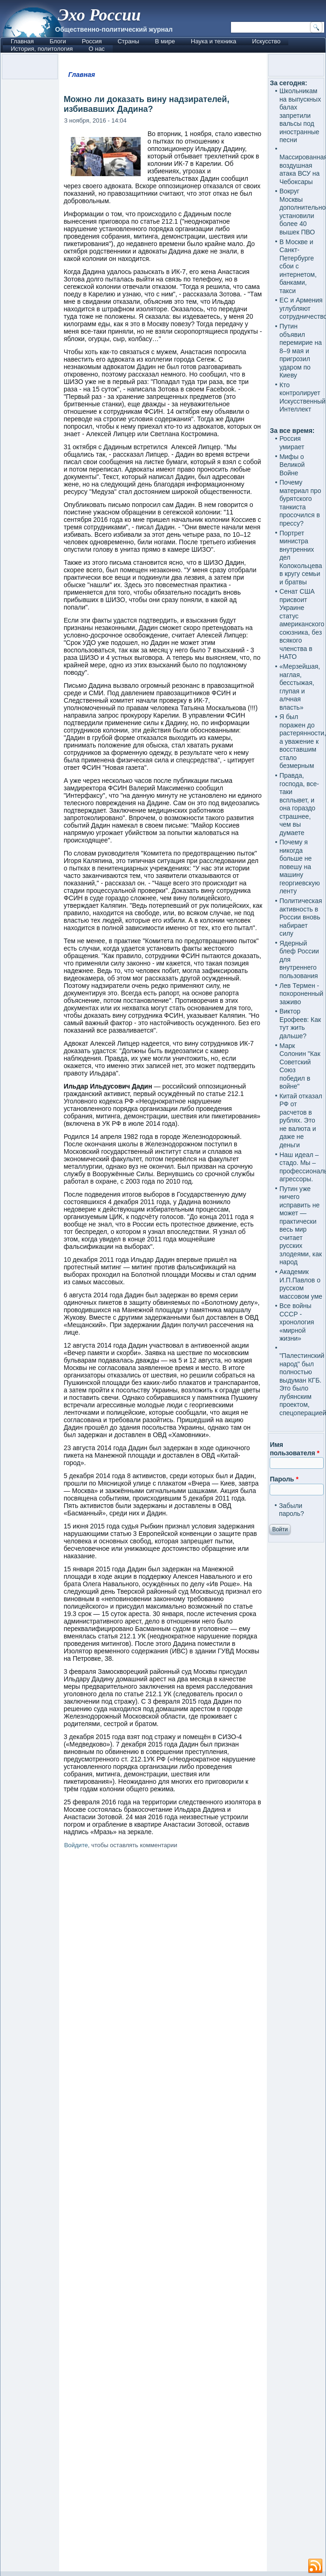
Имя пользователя (294, 1449)
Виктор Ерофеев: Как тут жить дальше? (300, 1023)
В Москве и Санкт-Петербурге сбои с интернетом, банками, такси (298, 266)
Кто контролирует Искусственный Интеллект (302, 397)
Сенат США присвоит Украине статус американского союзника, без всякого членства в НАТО (301, 624)
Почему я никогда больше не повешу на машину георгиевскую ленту (299, 866)
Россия (92, 41)
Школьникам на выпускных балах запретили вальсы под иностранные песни (300, 115)
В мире (165, 41)
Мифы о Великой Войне (292, 465)
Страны (128, 41)
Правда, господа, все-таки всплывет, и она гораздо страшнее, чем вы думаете (299, 804)
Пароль (284, 1479)
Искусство (266, 41)
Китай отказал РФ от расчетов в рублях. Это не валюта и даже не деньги (300, 1120)
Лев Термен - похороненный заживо (301, 994)
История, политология (42, 48)
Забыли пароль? (291, 1510)
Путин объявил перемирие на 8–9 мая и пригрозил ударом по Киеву (300, 350)
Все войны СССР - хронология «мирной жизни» (296, 1322)
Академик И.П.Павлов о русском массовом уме (300, 1284)
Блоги (57, 41)
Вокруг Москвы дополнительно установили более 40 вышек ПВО (302, 211)
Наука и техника (214, 41)
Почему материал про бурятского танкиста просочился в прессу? (300, 503)
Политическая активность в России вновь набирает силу (300, 917)
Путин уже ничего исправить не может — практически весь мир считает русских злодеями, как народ (300, 1225)
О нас (96, 48)
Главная (22, 41)
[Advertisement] (163, 2212)
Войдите (76, 1845)
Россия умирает (292, 443)
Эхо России (99, 15)
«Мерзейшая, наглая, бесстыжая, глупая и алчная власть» (299, 687)
